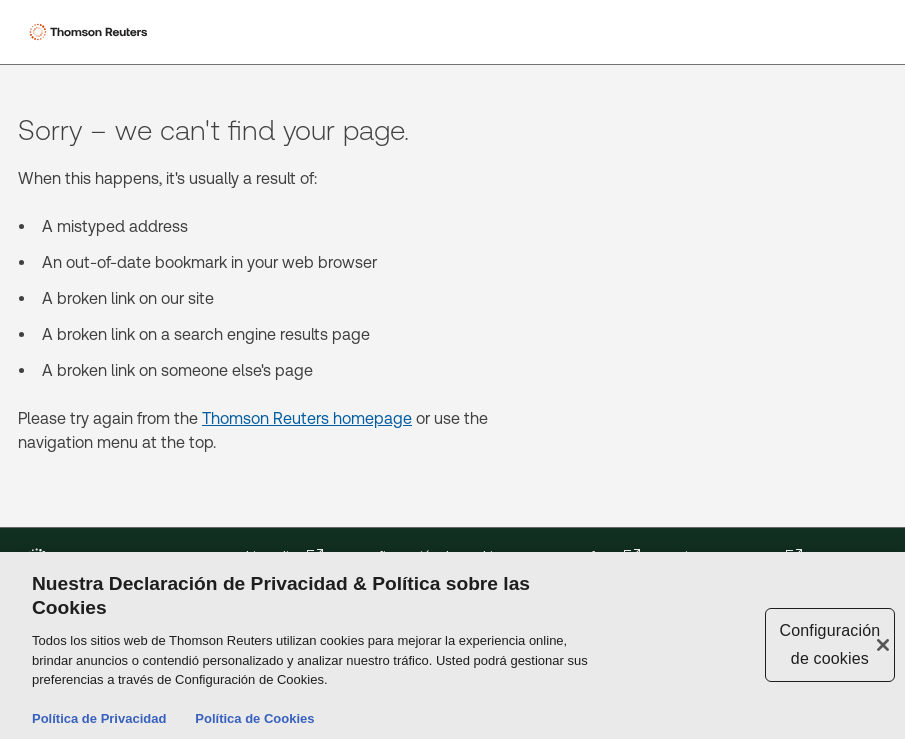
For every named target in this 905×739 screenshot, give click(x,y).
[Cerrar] (883, 646)
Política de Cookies (254, 720)
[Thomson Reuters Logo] (91, 32)
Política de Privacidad (99, 720)
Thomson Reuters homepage (307, 418)
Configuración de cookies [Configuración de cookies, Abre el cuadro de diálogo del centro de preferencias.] (829, 645)
